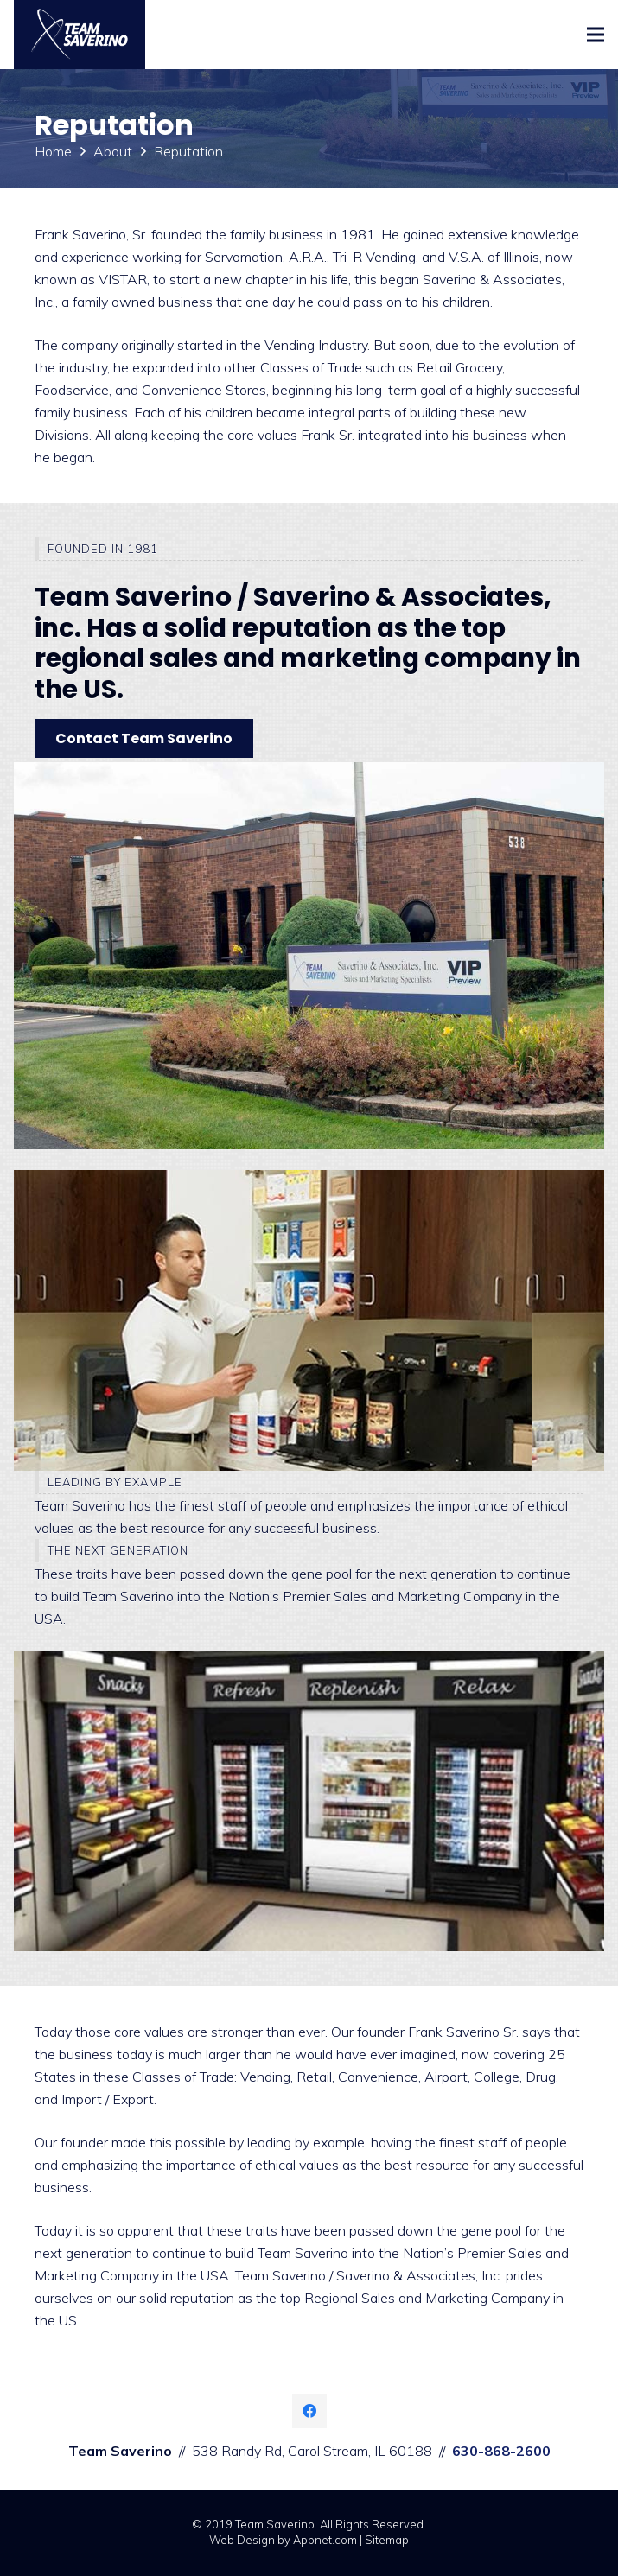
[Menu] (595, 34)
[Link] (79, 34)
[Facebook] (309, 2411)
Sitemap (387, 2540)
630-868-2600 (501, 2450)
